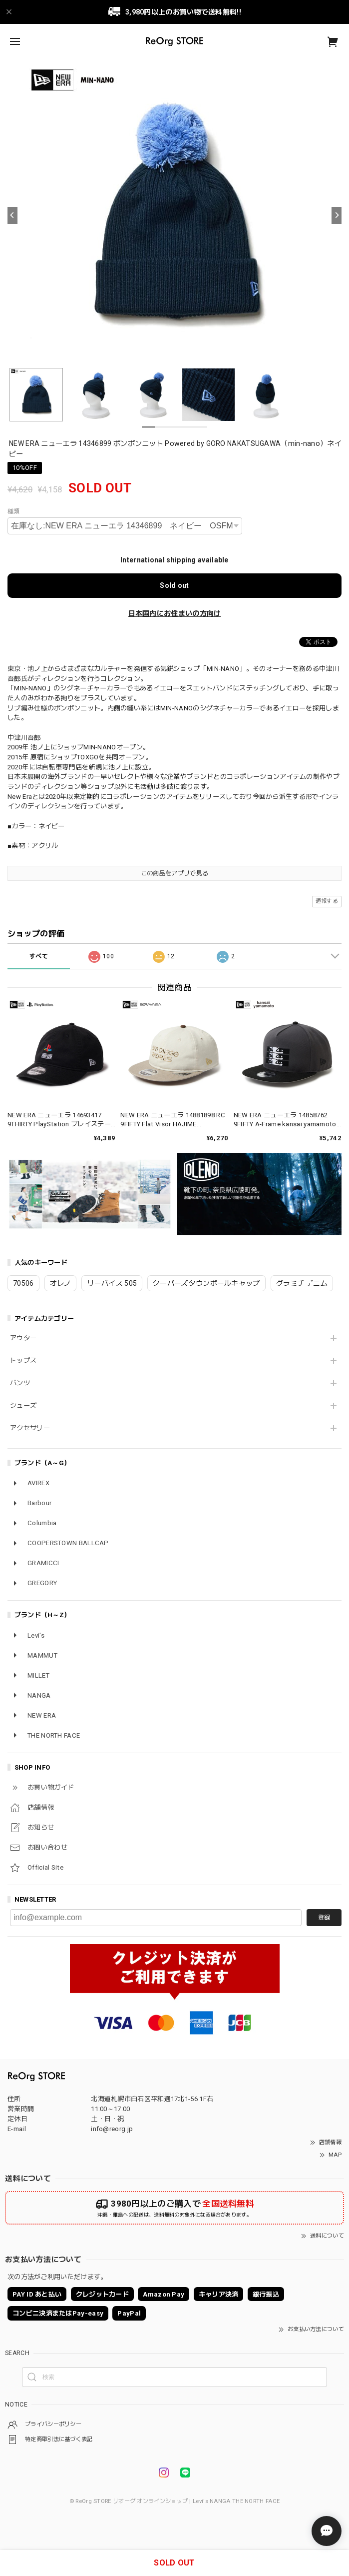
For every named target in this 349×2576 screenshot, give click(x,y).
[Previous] (12, 215)
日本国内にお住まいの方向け (174, 613)
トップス (23, 1360)
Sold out (174, 585)
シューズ (23, 1405)
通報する (327, 901)
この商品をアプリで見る (174, 873)
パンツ (20, 1383)
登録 (324, 1917)
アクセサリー (30, 1428)
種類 (13, 511)
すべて (38, 956)
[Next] (337, 215)
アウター (23, 1338)
